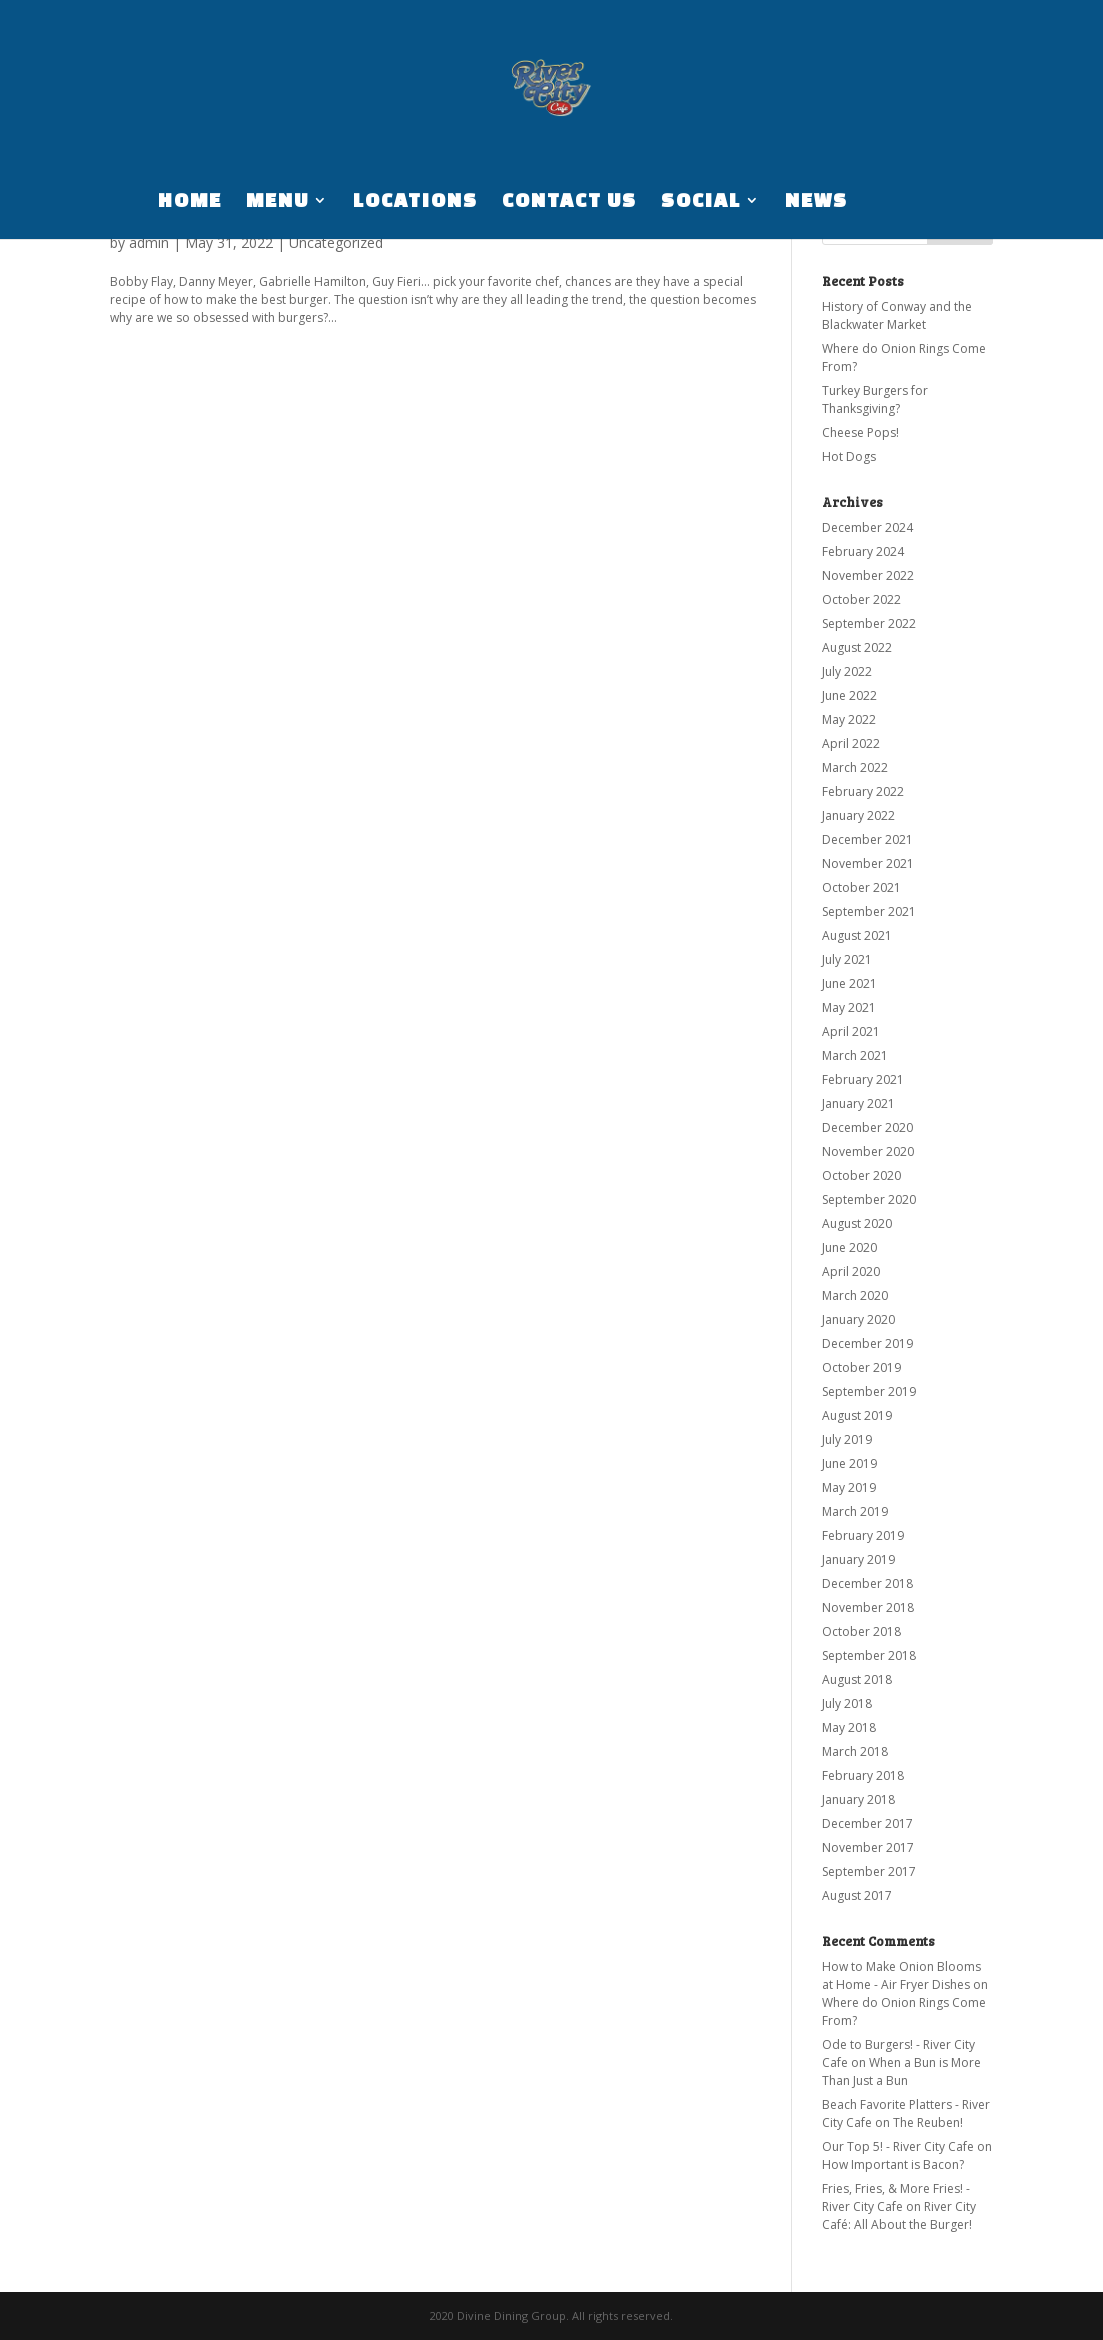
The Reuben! (928, 2122)
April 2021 (851, 1031)
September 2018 (869, 1655)
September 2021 (869, 911)
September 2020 (869, 1199)
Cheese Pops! (860, 432)
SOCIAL (701, 202)
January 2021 (858, 1103)
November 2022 (868, 575)
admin (149, 242)
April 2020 (851, 1271)
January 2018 (858, 1799)
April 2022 (851, 743)
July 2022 (847, 671)
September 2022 (869, 623)
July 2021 (847, 959)
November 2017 (868, 1847)
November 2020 (868, 1151)
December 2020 (867, 1127)
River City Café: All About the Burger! (899, 2215)
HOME (190, 202)
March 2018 (855, 1751)
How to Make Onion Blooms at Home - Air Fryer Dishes (901, 1975)
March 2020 (855, 1295)
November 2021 (868, 863)
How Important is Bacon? (893, 2164)
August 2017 (857, 1895)
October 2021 (861, 887)
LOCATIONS (415, 202)
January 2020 (858, 1319)
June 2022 (849, 695)
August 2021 (857, 935)
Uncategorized (336, 242)
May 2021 (849, 1007)
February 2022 (863, 791)
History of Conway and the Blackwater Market (897, 315)
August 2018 (857, 1679)
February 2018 (863, 1775)
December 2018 (867, 1583)
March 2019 (855, 1511)
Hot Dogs (849, 456)
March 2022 (855, 767)
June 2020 (849, 1247)
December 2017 (867, 1823)
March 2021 (855, 1055)
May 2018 (849, 1727)
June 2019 (849, 1463)
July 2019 (847, 1439)
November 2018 (868, 1607)
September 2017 (869, 1871)
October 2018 (861, 1631)
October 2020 (861, 1175)
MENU (277, 202)
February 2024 (863, 551)
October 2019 (861, 1367)
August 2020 (857, 1223)
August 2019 (857, 1415)
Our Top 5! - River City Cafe (898, 2146)
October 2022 (861, 599)
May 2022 (849, 719)
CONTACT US (569, 202)
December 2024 (867, 527)
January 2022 (858, 815)
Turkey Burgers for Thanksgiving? (875, 399)
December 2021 (867, 839)
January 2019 (858, 1559)
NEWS (816, 202)
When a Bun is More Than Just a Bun (901, 2071)
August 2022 (857, 647)
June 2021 (849, 983)
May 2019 (849, 1487)
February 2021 (863, 1079)
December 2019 (867, 1343)
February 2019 (863, 1535)
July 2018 (847, 1703)
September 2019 (869, 1391)
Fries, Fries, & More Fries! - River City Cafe (896, 2197)
